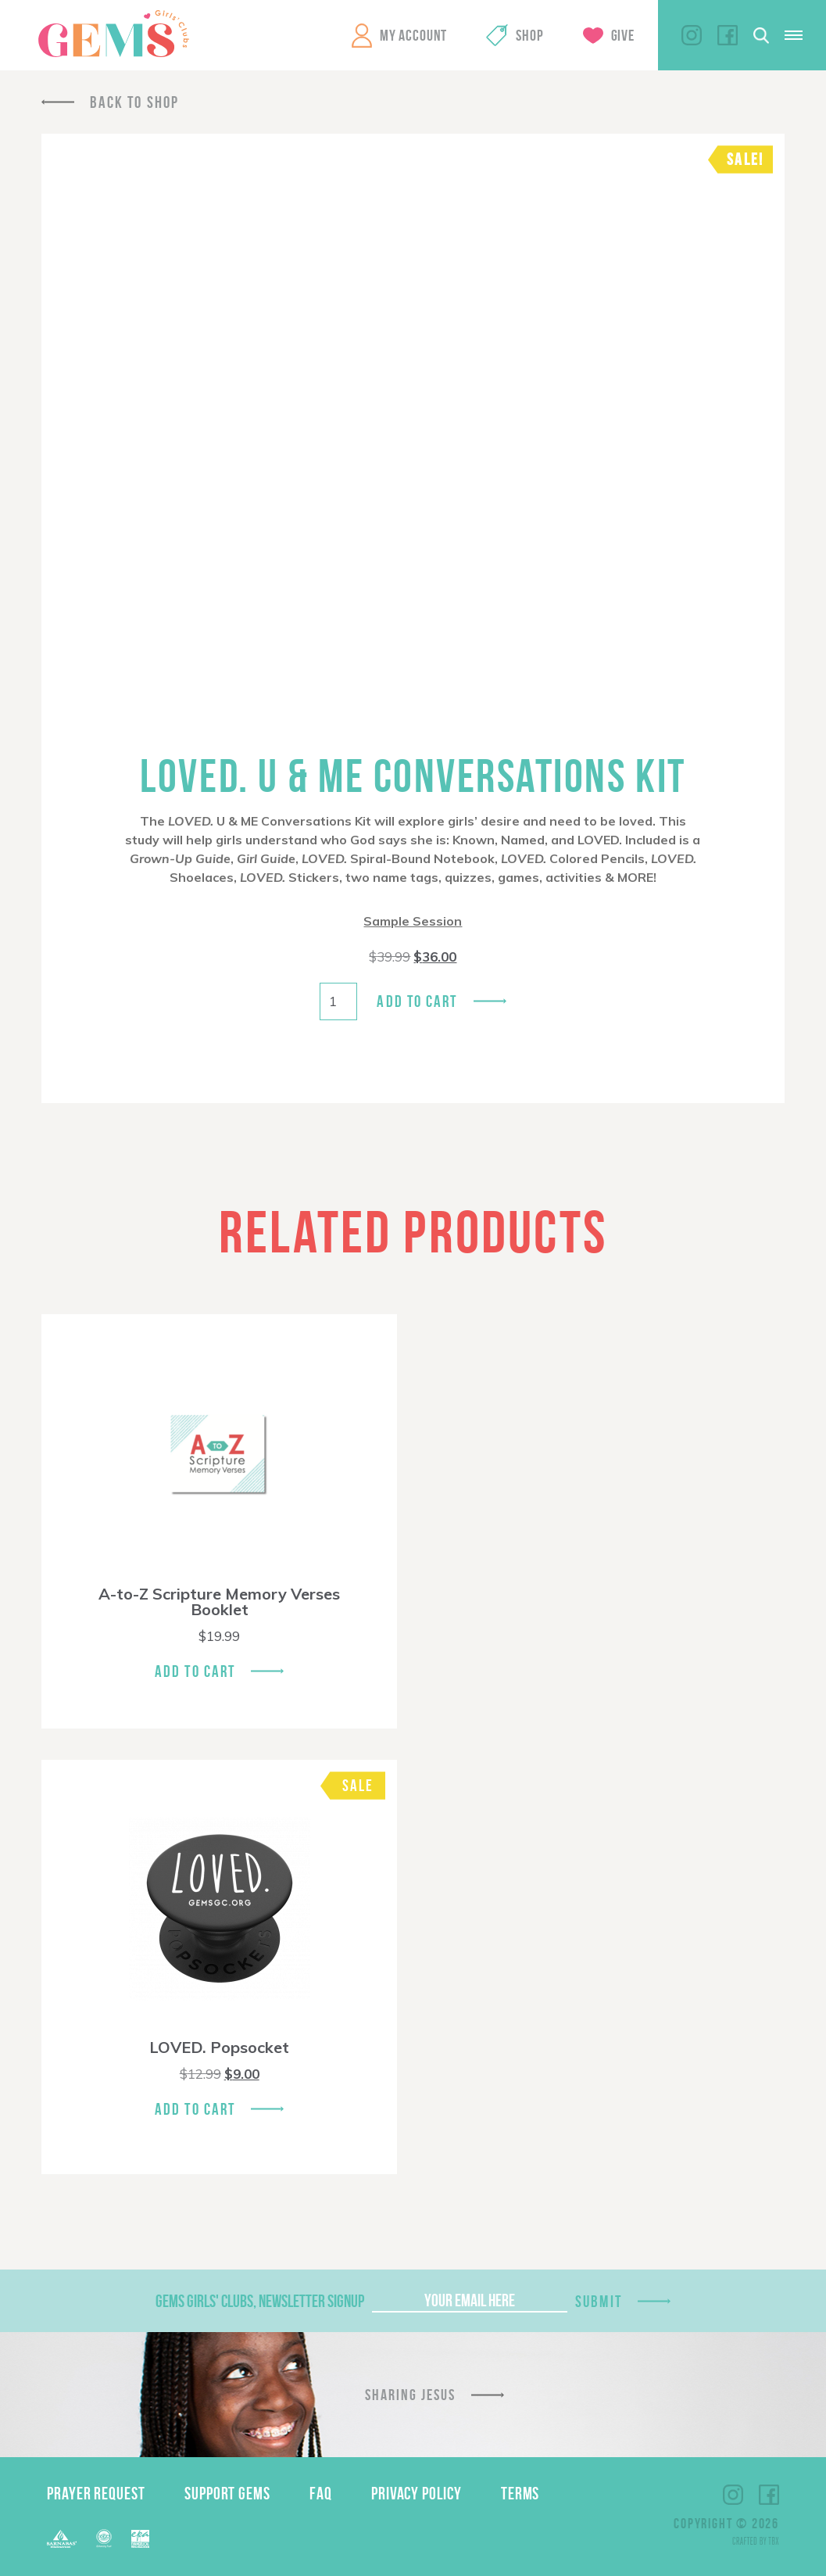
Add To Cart (195, 1671)
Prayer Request (96, 2493)
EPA (140, 2539)
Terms (520, 2493)
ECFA (104, 2538)
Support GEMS (227, 2493)
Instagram (691, 35)
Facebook (727, 35)
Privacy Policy (416, 2493)
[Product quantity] (338, 1001)
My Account (413, 35)
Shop (529, 35)
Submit (598, 2301)
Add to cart (417, 1001)
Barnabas (62, 2539)
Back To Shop (134, 102)
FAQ (320, 2493)
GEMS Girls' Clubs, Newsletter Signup (260, 2300)
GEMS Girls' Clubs (113, 33)
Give (623, 35)
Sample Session (412, 921)
